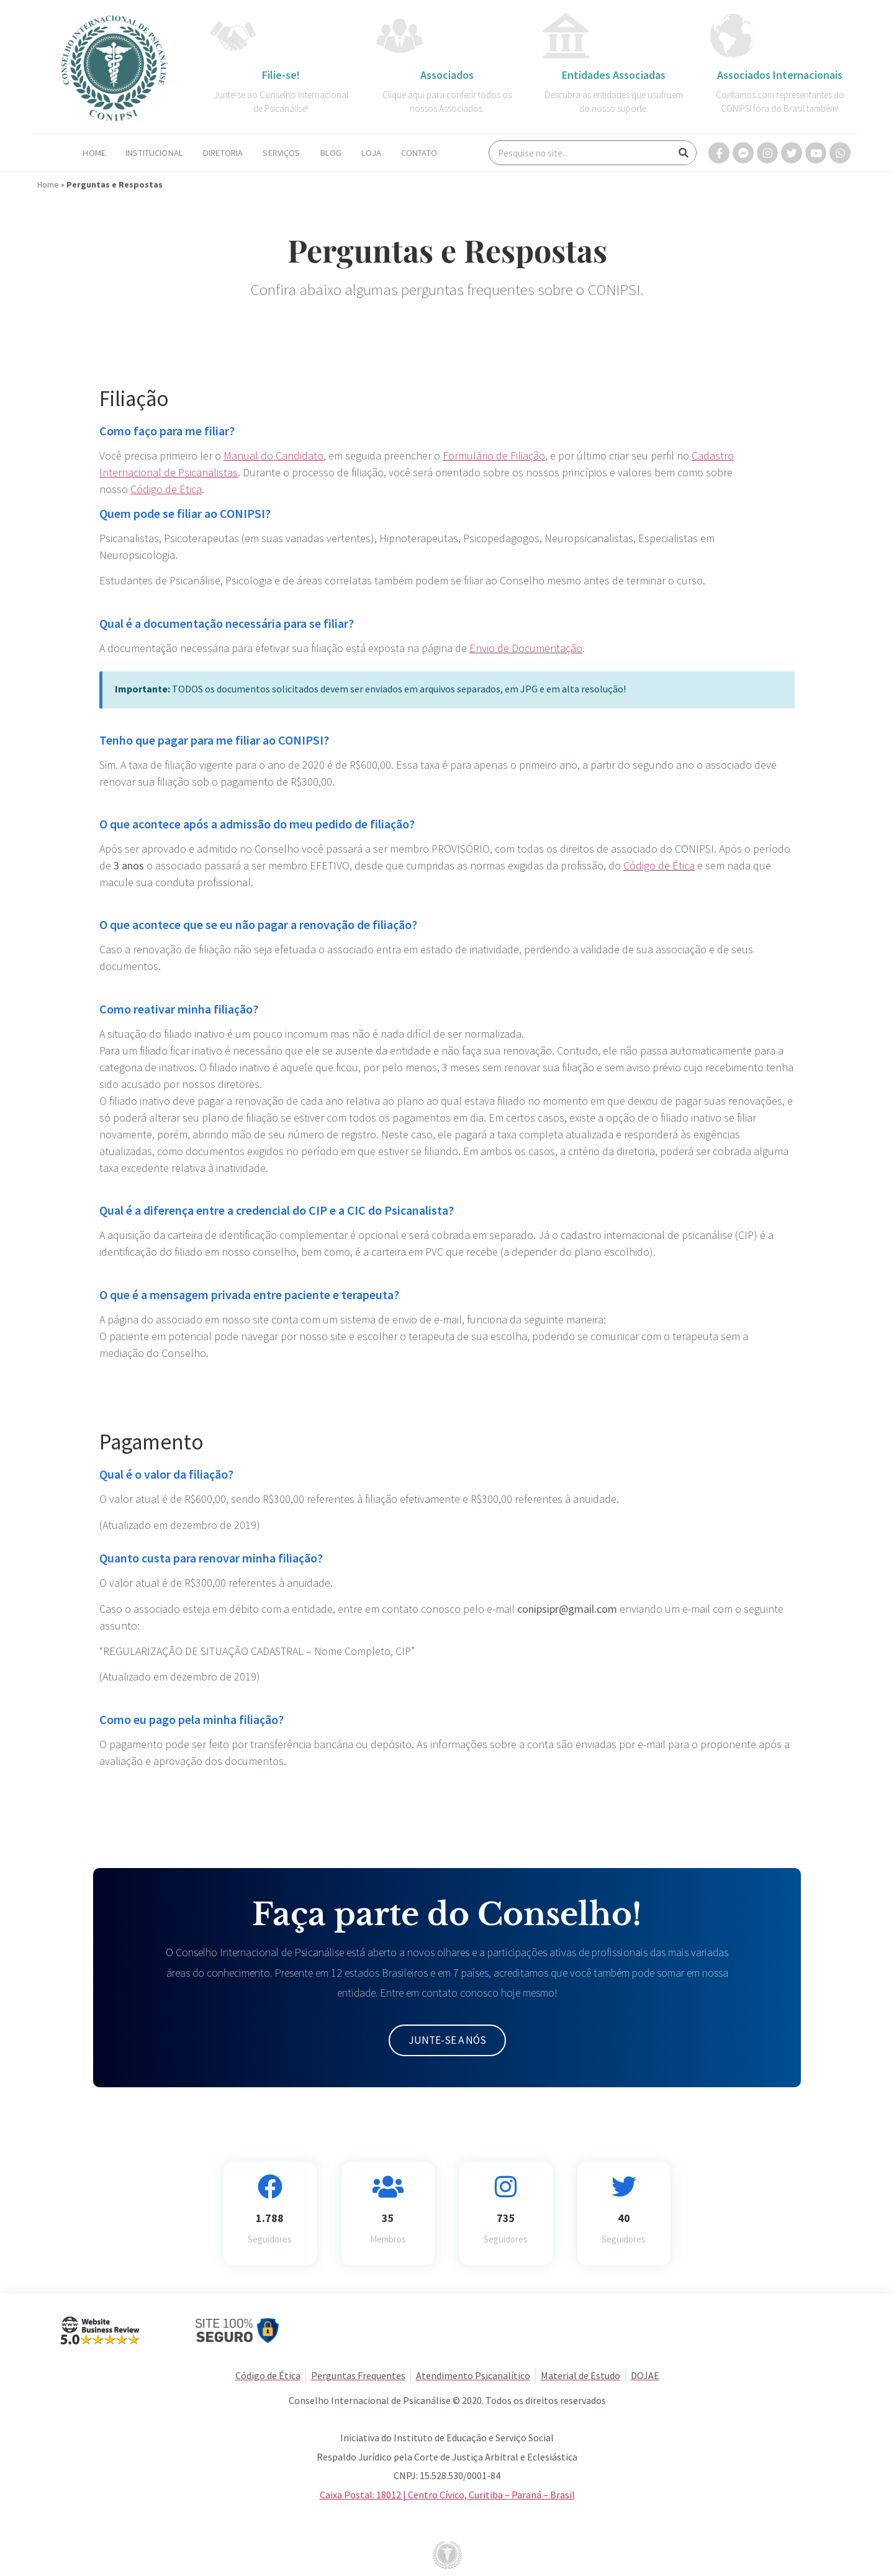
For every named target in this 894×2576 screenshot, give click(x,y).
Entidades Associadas (614, 75)
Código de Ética (659, 865)
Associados (447, 75)
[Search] (683, 153)
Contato (419, 152)
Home (94, 152)
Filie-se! (281, 75)
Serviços (281, 152)
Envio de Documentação (525, 648)
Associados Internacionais (779, 75)
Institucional (154, 152)
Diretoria (223, 152)
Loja (371, 152)
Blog (331, 152)
